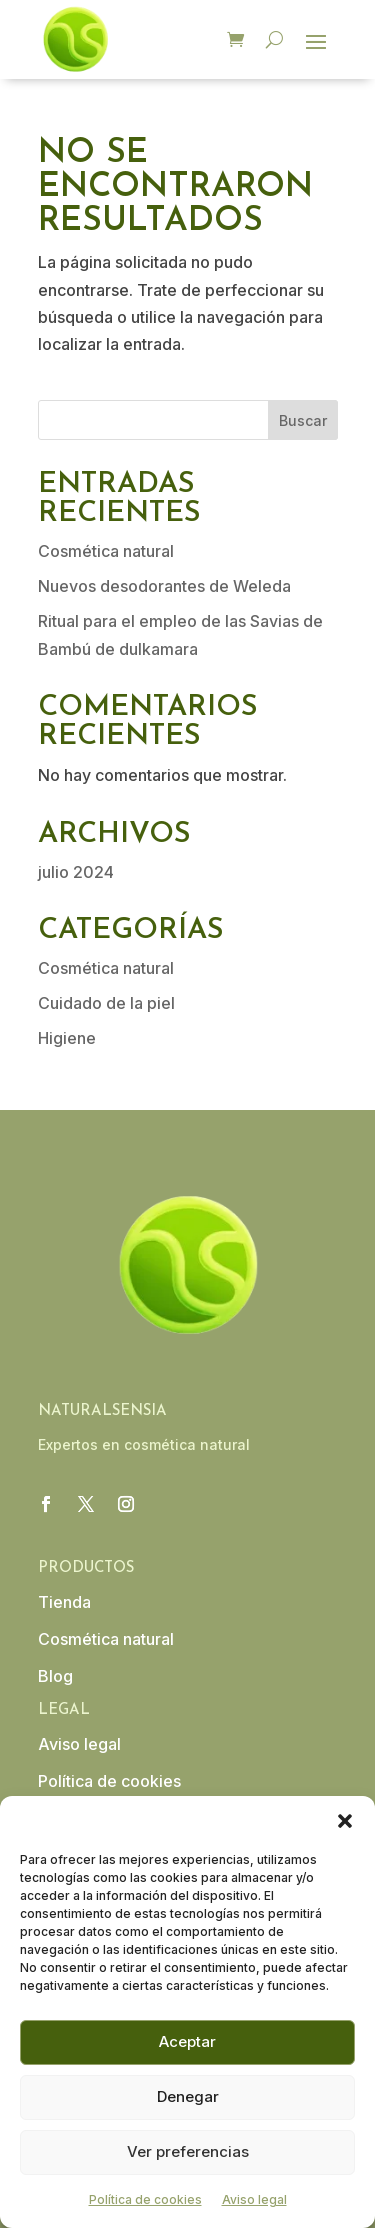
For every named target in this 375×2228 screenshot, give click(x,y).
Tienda (64, 1602)
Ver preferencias (188, 2151)
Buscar (303, 420)
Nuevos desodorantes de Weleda (164, 586)
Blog (55, 1676)
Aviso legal (254, 2199)
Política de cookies (145, 2199)
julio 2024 (76, 872)
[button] (345, 1821)
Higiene (67, 1038)
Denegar (188, 2096)
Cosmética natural (106, 551)
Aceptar (187, 2041)
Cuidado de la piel (106, 1003)
